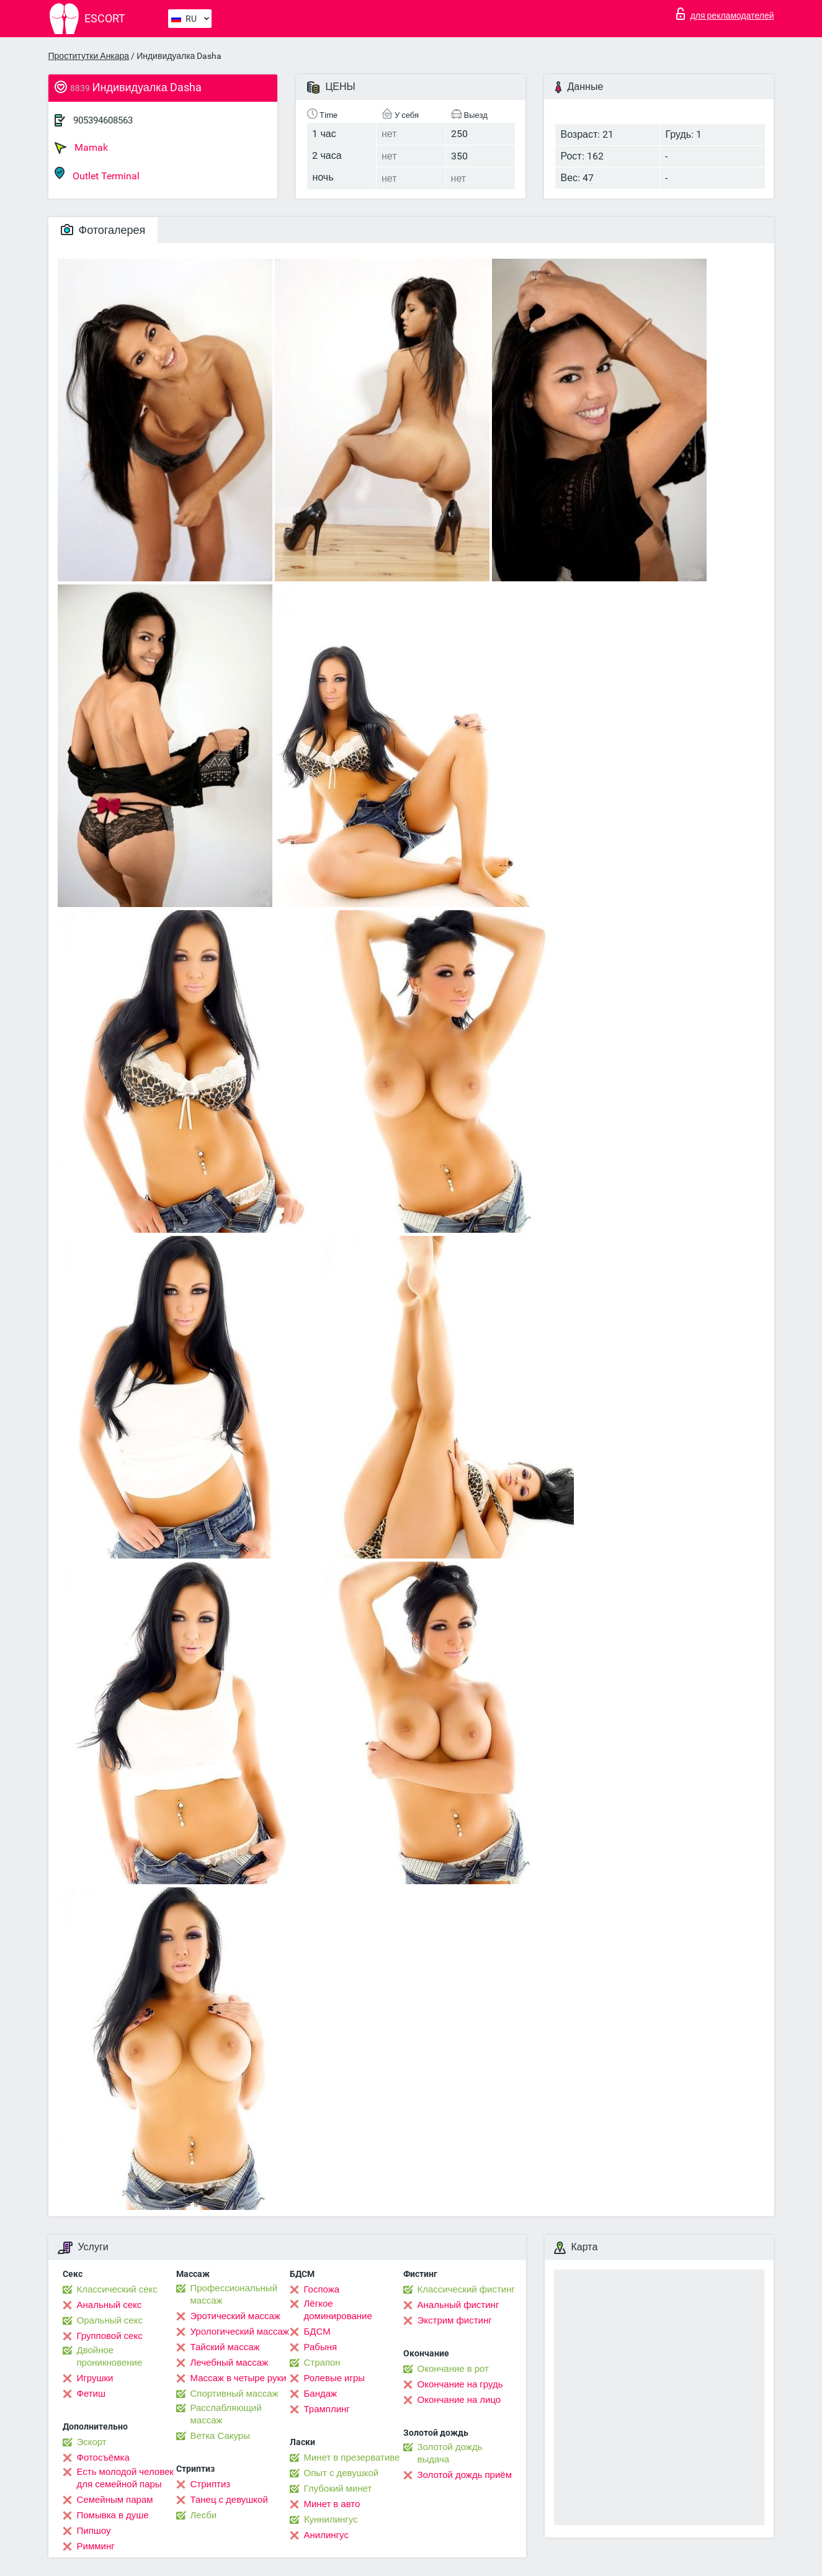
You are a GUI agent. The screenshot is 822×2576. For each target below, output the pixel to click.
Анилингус (326, 2535)
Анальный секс (109, 2304)
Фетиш (91, 2393)
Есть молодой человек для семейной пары (125, 2478)
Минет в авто (332, 2504)
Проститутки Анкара (89, 56)
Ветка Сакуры (220, 2435)
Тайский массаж (225, 2347)
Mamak (81, 147)
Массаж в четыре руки (238, 2378)
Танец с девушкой (229, 2499)
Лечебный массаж (229, 2362)
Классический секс (117, 2289)
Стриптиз (210, 2484)
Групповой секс (110, 2335)
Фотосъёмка (103, 2457)
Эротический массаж (235, 2316)
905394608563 (103, 120)
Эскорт (92, 2442)
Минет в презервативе (352, 2457)
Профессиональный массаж (234, 2294)
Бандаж (320, 2393)
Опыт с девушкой (341, 2473)
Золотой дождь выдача (450, 2453)
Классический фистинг (466, 2289)
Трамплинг (327, 2409)
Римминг (96, 2546)
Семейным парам (115, 2499)
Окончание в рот (453, 2368)
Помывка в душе (113, 2515)
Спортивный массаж (234, 2393)
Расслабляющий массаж (226, 2414)
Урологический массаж (239, 2331)
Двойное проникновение (110, 2356)
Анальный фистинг (458, 2304)
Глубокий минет (338, 2488)
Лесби (203, 2515)
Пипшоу (94, 2530)
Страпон (322, 2362)
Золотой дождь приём (465, 2474)
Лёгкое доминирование (338, 2310)
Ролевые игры (334, 2378)
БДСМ (317, 2331)
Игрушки (95, 2378)
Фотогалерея (103, 229)
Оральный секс (110, 2320)
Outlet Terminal (97, 174)
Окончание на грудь (460, 2384)
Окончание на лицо (459, 2399)
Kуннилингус (331, 2519)
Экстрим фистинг (455, 2320)
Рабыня (320, 2347)
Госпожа (322, 2289)
